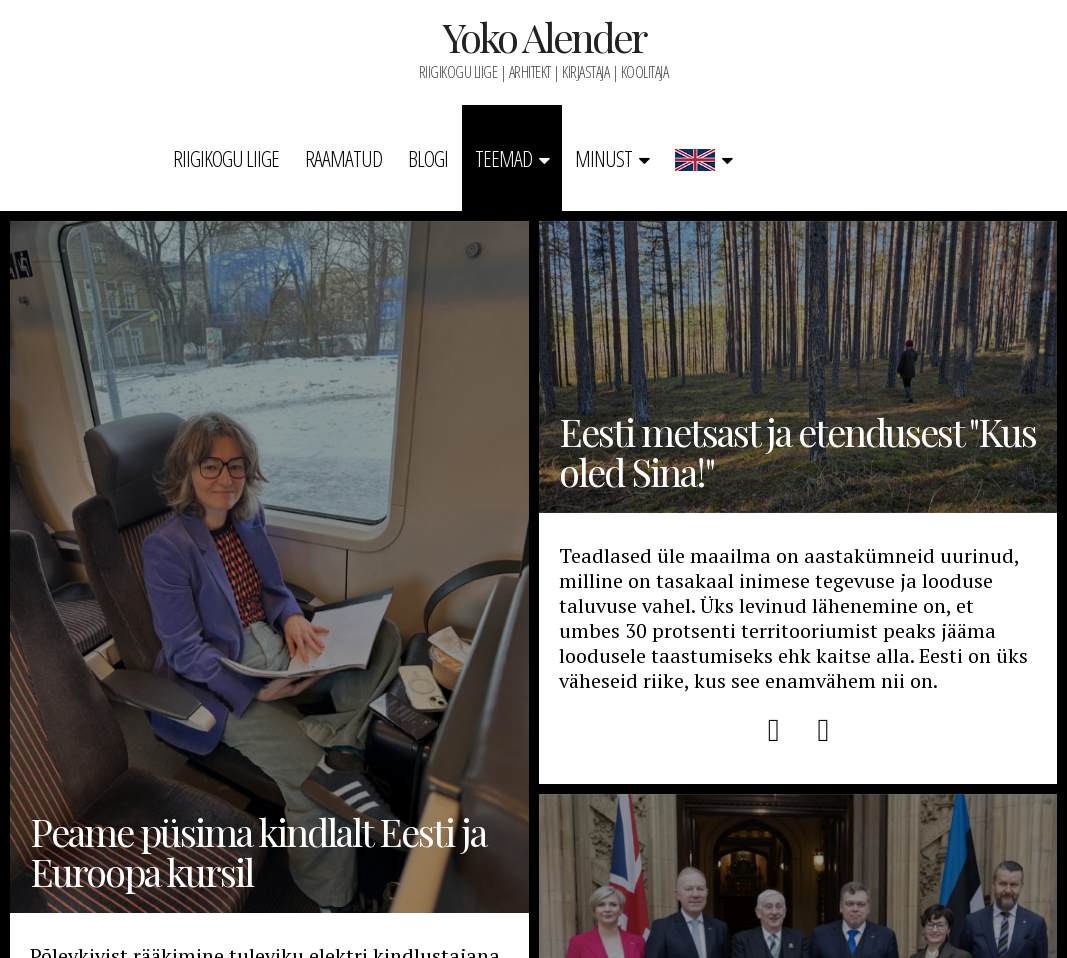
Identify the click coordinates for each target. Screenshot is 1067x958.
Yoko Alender (544, 36)
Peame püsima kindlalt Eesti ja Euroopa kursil (269, 567)
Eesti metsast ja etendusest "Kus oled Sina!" (798, 367)
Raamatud (343, 158)
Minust (603, 158)
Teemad (503, 158)
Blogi (428, 158)
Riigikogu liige (226, 158)
